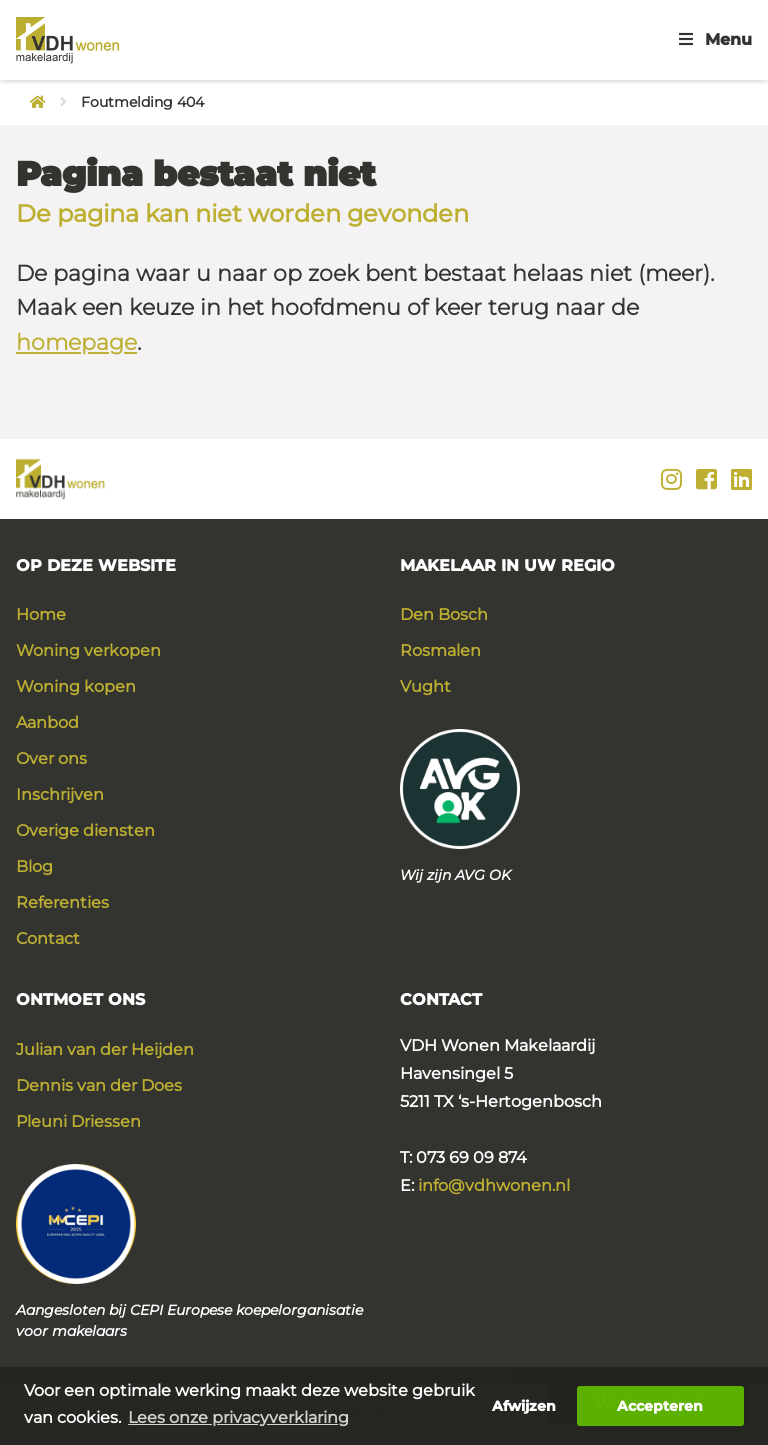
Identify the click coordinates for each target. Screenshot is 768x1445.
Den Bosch (444, 614)
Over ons (51, 758)
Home (41, 614)
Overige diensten (85, 830)
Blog (34, 866)
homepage (76, 342)
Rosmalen (440, 650)
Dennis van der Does (99, 1085)
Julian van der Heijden (105, 1049)
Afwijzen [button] (524, 1406)
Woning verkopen (88, 650)
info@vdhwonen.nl (494, 1185)
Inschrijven (60, 794)
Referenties (62, 902)
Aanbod (47, 722)
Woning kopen (76, 686)
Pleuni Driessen (78, 1121)
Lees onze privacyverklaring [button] (238, 1417)
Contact (48, 938)
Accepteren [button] (660, 1406)
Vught (425, 686)
